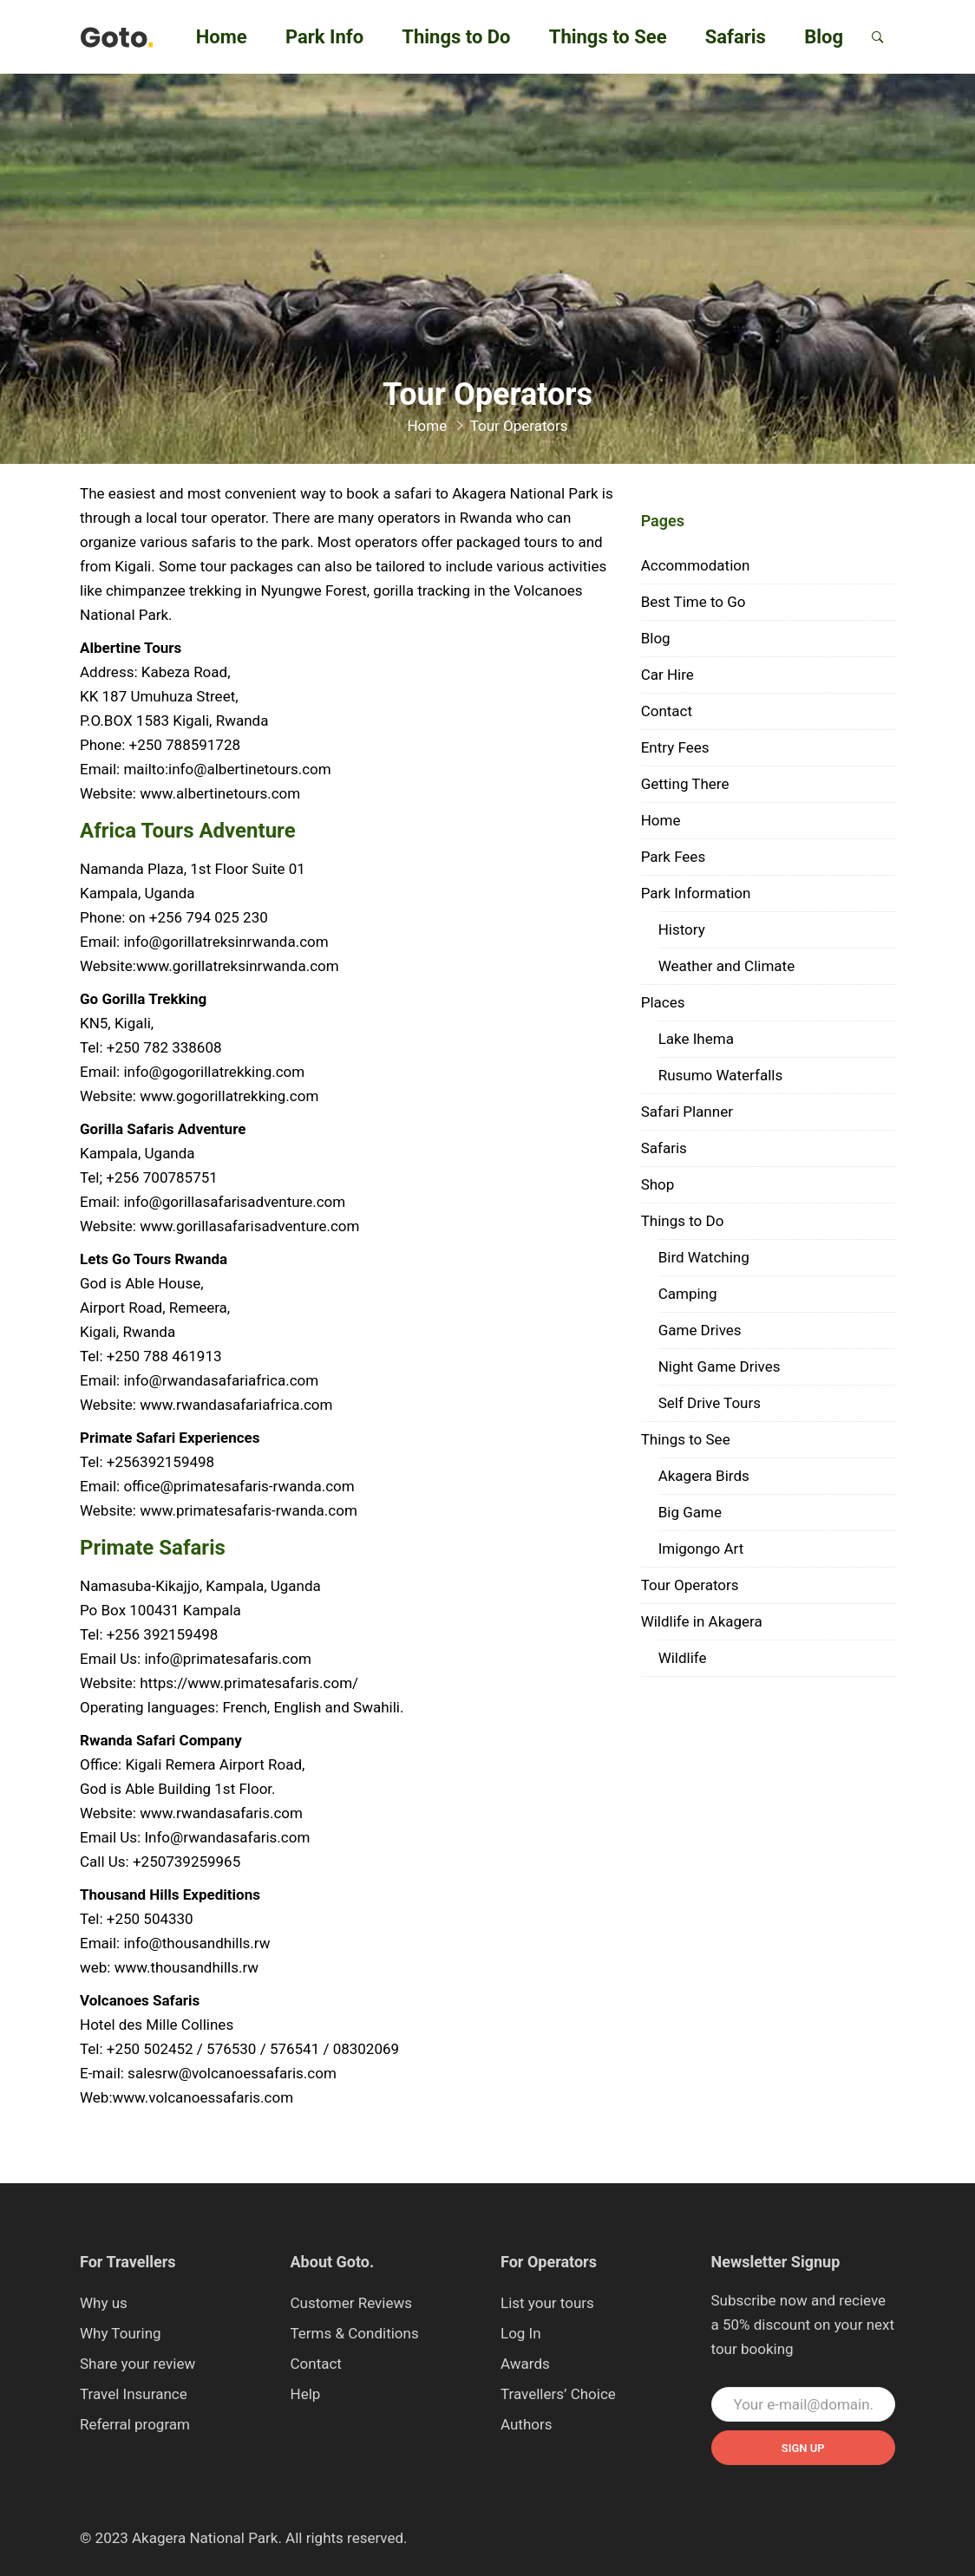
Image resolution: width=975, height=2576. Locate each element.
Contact (666, 711)
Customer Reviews (352, 2303)
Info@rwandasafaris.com (227, 1837)
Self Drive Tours (709, 1403)
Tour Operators (690, 1585)
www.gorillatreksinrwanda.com (237, 966)
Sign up (803, 2448)
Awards (525, 2363)
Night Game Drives (719, 1366)
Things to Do (456, 37)
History (681, 929)
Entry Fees (675, 747)
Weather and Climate (726, 966)
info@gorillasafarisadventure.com (234, 1201)
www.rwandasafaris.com (221, 1813)
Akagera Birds (703, 1475)
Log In (521, 2333)
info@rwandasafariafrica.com (220, 1380)
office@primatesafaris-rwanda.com (238, 1486)
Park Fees (673, 856)
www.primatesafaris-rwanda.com (248, 1510)
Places (663, 1002)
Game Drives (700, 1330)
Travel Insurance (133, 2394)
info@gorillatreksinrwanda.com (225, 941)
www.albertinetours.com (220, 793)
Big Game (690, 1512)
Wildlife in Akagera (701, 1621)
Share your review (137, 2363)
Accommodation (695, 565)
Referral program (135, 2424)
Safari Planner (687, 1111)
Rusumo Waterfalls (720, 1075)
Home (221, 37)
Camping (687, 1293)
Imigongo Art (701, 1548)
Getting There (685, 783)
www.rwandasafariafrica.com (236, 1404)
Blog (823, 37)
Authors (527, 2424)
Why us (104, 2303)
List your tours (547, 2303)
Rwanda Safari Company (161, 1740)
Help (306, 2394)
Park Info (324, 37)
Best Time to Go (693, 601)
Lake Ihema (696, 1038)
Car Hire (667, 674)
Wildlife (682, 1657)
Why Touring (120, 2333)
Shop (658, 1184)
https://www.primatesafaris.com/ (249, 1683)
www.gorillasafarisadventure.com (249, 1226)
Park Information (696, 893)
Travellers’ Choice (558, 2394)
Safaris (735, 37)
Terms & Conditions (355, 2333)
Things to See (608, 37)
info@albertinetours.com (249, 769)
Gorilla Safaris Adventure (162, 1129)
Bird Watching (703, 1257)
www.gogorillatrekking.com (229, 1096)
